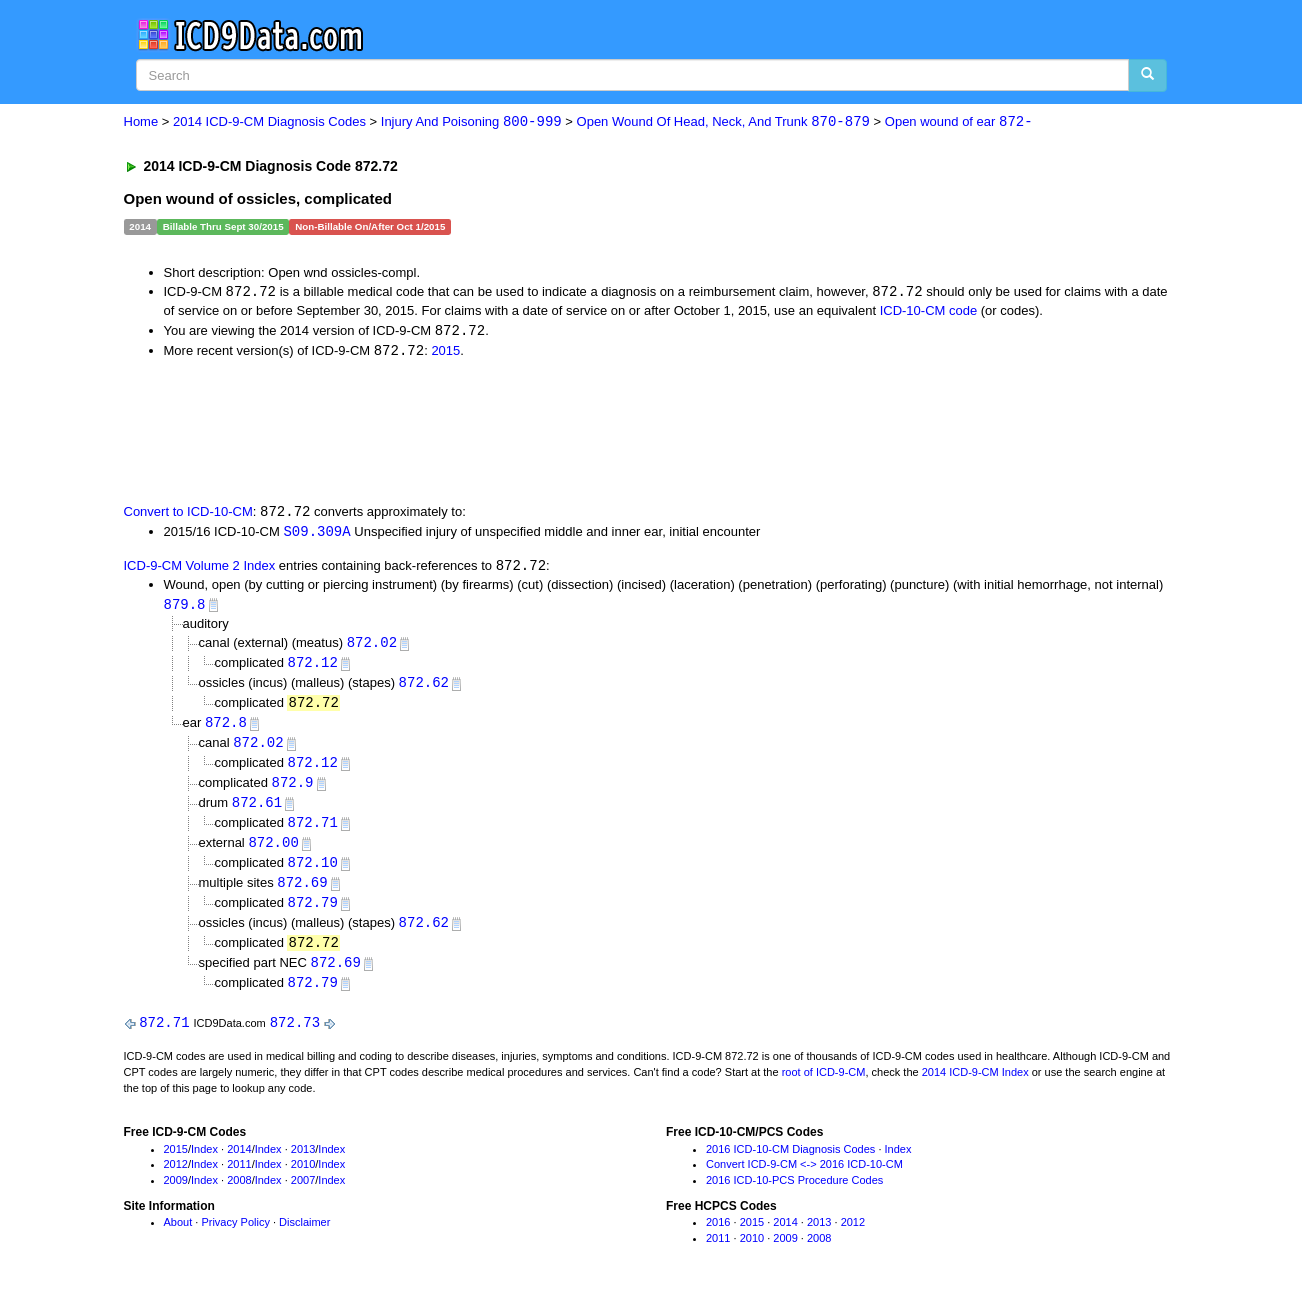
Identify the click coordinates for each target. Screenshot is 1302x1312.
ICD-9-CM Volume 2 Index (200, 570)
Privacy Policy (235, 1237)
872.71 (312, 832)
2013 (303, 1164)
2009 (176, 1195)
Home (141, 122)
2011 (239, 1180)
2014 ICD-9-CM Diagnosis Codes (269, 122)
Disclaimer (304, 1237)
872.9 (292, 791)
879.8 (185, 608)
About (178, 1237)
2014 (239, 1164)
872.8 (226, 729)
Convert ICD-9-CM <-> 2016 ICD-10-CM (804, 1180)
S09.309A (316, 534)
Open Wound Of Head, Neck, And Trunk (723, 122)
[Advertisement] (481, 432)
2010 (303, 1180)
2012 (176, 1180)
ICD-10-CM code (929, 311)
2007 (303, 1195)
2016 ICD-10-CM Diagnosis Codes (790, 1164)
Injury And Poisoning (471, 122)
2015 (445, 352)
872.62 (424, 688)
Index (204, 1164)
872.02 (372, 647)
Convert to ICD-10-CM (188, 514)
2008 (239, 1195)
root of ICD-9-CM (824, 1087)
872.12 (312, 667)
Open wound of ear (959, 122)
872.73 (295, 1037)
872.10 (312, 873)
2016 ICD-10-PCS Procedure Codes (794, 1195)
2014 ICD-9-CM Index (975, 1087)
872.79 (312, 914)
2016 (718, 1237)
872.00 (273, 852)
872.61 (257, 811)
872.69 (302, 894)
